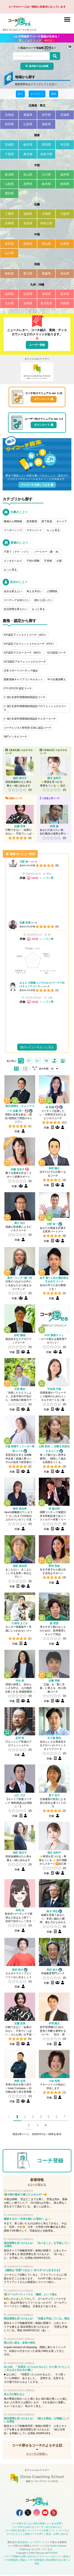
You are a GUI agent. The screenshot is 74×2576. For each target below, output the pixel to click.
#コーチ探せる (37, 2184)
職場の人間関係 (13, 521)
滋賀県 (27, 213)
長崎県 (46, 294)
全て (20, 93)
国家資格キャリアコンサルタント (23, 679)
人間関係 (52, 591)
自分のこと (17, 582)
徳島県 (9, 273)
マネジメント (34, 530)
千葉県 (9, 154)
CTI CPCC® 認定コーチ (18, 688)
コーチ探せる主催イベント (19, 2531)
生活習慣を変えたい (15, 609)
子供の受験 (33, 560)
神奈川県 (46, 154)
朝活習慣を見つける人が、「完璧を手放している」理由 (36, 2318)
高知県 (64, 273)
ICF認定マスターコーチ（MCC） (23, 652)
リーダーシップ (13, 530)
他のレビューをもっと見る (37, 1047)
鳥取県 (9, 243)
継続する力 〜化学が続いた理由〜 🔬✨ (27, 2218)
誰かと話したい (43, 600)
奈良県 (27, 223)
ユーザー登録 (37, 344)
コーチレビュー (14, 2535)
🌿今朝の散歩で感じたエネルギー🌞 (25, 2194)
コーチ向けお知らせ (23, 2528)
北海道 (9, 114)
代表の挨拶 (39, 2524)
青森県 (27, 114)
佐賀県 (27, 294)
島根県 (27, 243)
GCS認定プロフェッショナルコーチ (25, 661)
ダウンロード (42, 399)
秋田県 (9, 124)
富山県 (27, 174)
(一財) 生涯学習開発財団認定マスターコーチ (30, 718)
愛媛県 (46, 273)
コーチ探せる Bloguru (56, 2513)
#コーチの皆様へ (37, 2453)
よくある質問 (54, 2524)
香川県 (27, 273)
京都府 (46, 213)
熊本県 (64, 294)
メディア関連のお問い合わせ (19, 2557)
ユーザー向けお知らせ (48, 2528)
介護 (59, 560)
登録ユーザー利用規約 (32, 2561)
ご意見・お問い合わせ (56, 2535)
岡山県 (46, 243)
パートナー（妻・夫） (47, 551)
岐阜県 (46, 184)
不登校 (48, 560)
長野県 (27, 184)
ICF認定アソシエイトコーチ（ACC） (25, 634)
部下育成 (46, 521)
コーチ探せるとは (21, 2524)
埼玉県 (64, 144)
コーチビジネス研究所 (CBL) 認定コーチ (27, 727)
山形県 (27, 124)
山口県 (9, 253)
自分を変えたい (13, 591)
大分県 (9, 303)
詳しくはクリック (30, 40)
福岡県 (9, 294)
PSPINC (53, 2554)
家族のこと (18, 542)
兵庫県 (9, 223)
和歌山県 (46, 223)
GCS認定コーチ (56, 652)
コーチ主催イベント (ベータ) (52, 2531)
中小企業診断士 (56, 679)
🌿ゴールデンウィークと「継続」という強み (30, 2294)
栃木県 (27, 144)
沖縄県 (64, 303)
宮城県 (64, 114)
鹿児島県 (46, 303)
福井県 (64, 174)
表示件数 (44, 1068)
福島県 (46, 124)
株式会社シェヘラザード (31, 2543)
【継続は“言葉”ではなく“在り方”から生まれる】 (32, 2270)
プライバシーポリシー (49, 2557)
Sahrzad (39, 2554)
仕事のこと (17, 512)
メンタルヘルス (13, 560)
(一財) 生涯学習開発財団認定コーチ (24, 697)
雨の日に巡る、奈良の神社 (19, 2342)
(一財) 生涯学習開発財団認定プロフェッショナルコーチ (35, 708)
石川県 (46, 174)
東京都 (27, 154)
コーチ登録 (50, 2161)
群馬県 (46, 144)
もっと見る (53, 530)
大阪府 (64, 213)
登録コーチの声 (33, 2535)
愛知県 (9, 193)
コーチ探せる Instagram (37, 2513)
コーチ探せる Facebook (17, 2513)
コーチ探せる (19, 21)
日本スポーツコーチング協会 (21, 670)
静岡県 (64, 184)
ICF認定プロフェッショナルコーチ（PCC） (29, 643)
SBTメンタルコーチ (15, 736)
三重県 (9, 213)
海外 (53, 93)
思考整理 (32, 521)
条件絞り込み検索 (38, 66)
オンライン (37, 93)
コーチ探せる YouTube (46, 2513)
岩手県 (46, 114)
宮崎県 (27, 303)
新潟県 (9, 174)
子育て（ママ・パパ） (17, 551)
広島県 (64, 243)
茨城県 (9, 144)
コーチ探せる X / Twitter (27, 2513)
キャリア (61, 521)
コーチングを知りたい (17, 600)
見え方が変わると (14, 2394)
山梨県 (9, 184)
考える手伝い (34, 591)
